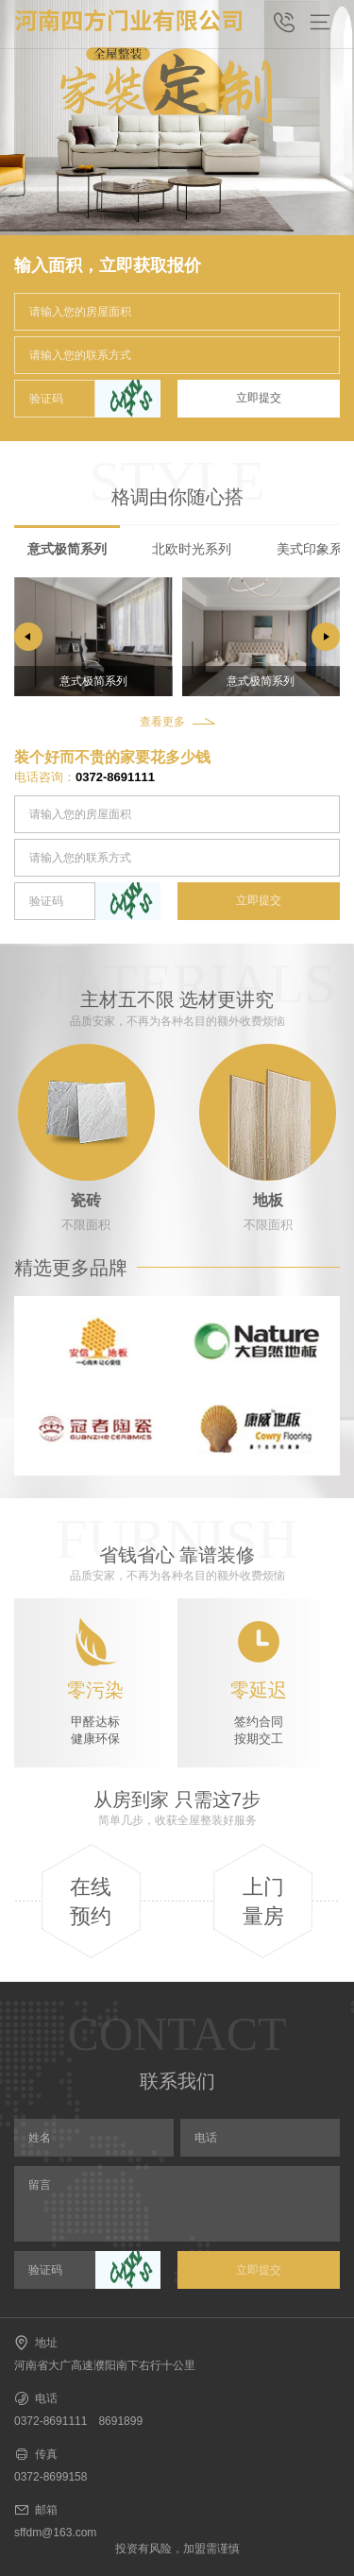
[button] (326, 637)
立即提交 (258, 397)
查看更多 (162, 721)
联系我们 (177, 2081)
